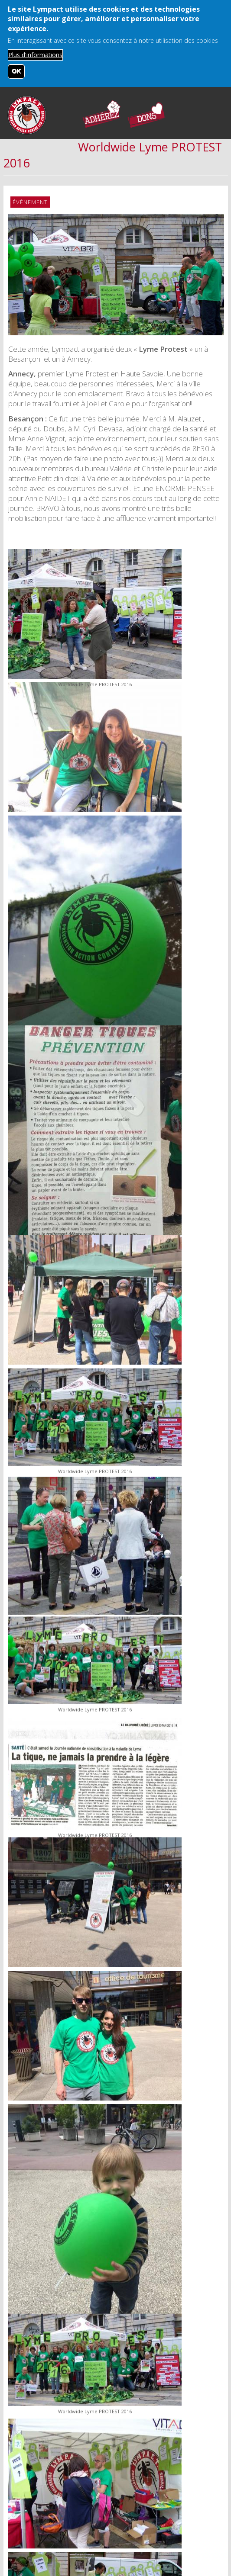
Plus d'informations (35, 55)
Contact (56, 2506)
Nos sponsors (167, 2506)
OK (16, 70)
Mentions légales (108, 2506)
